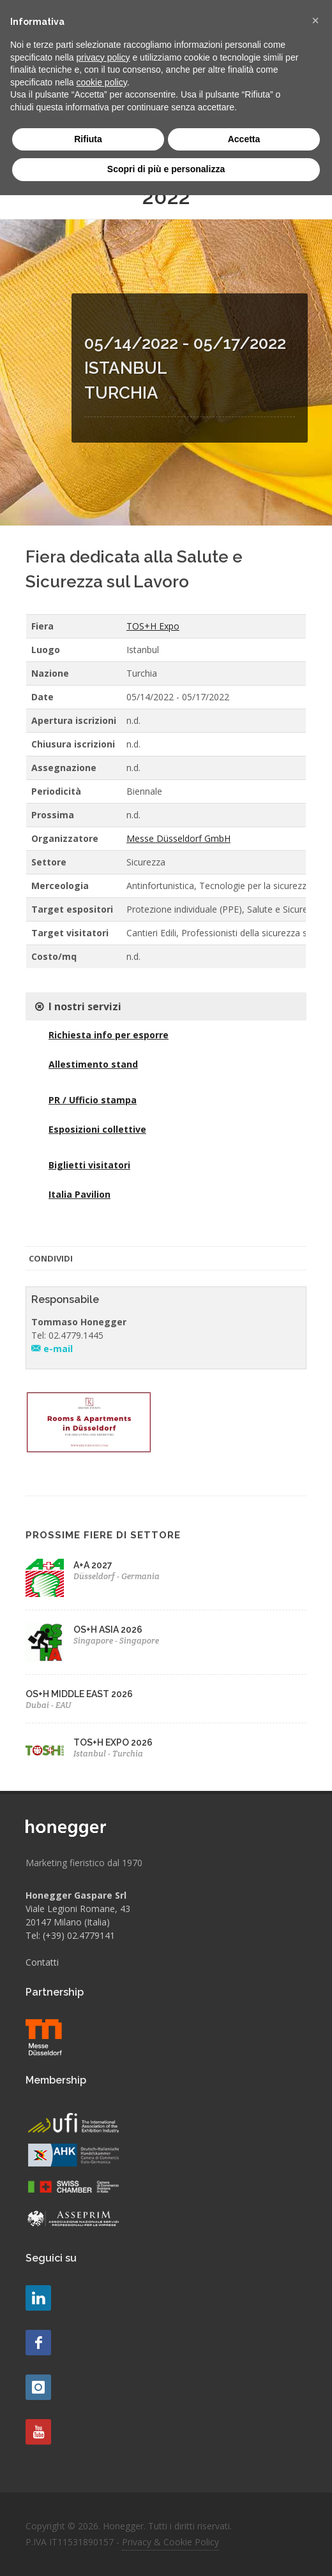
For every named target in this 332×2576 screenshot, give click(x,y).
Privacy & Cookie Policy (170, 2542)
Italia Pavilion (79, 1194)
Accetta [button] (244, 139)
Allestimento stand (93, 1064)
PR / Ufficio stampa (93, 1100)
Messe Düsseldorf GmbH (178, 838)
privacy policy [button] (103, 57)
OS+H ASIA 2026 (107, 1629)
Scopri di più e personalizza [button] (166, 169)
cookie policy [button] (102, 82)
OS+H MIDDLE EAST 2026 (79, 1694)
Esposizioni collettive (97, 1129)
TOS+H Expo (152, 626)
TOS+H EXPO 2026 (113, 1742)
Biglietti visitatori (89, 1165)
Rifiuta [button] (88, 139)
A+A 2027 (92, 1565)
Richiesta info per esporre (109, 1035)
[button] (315, 20)
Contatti (42, 1962)
